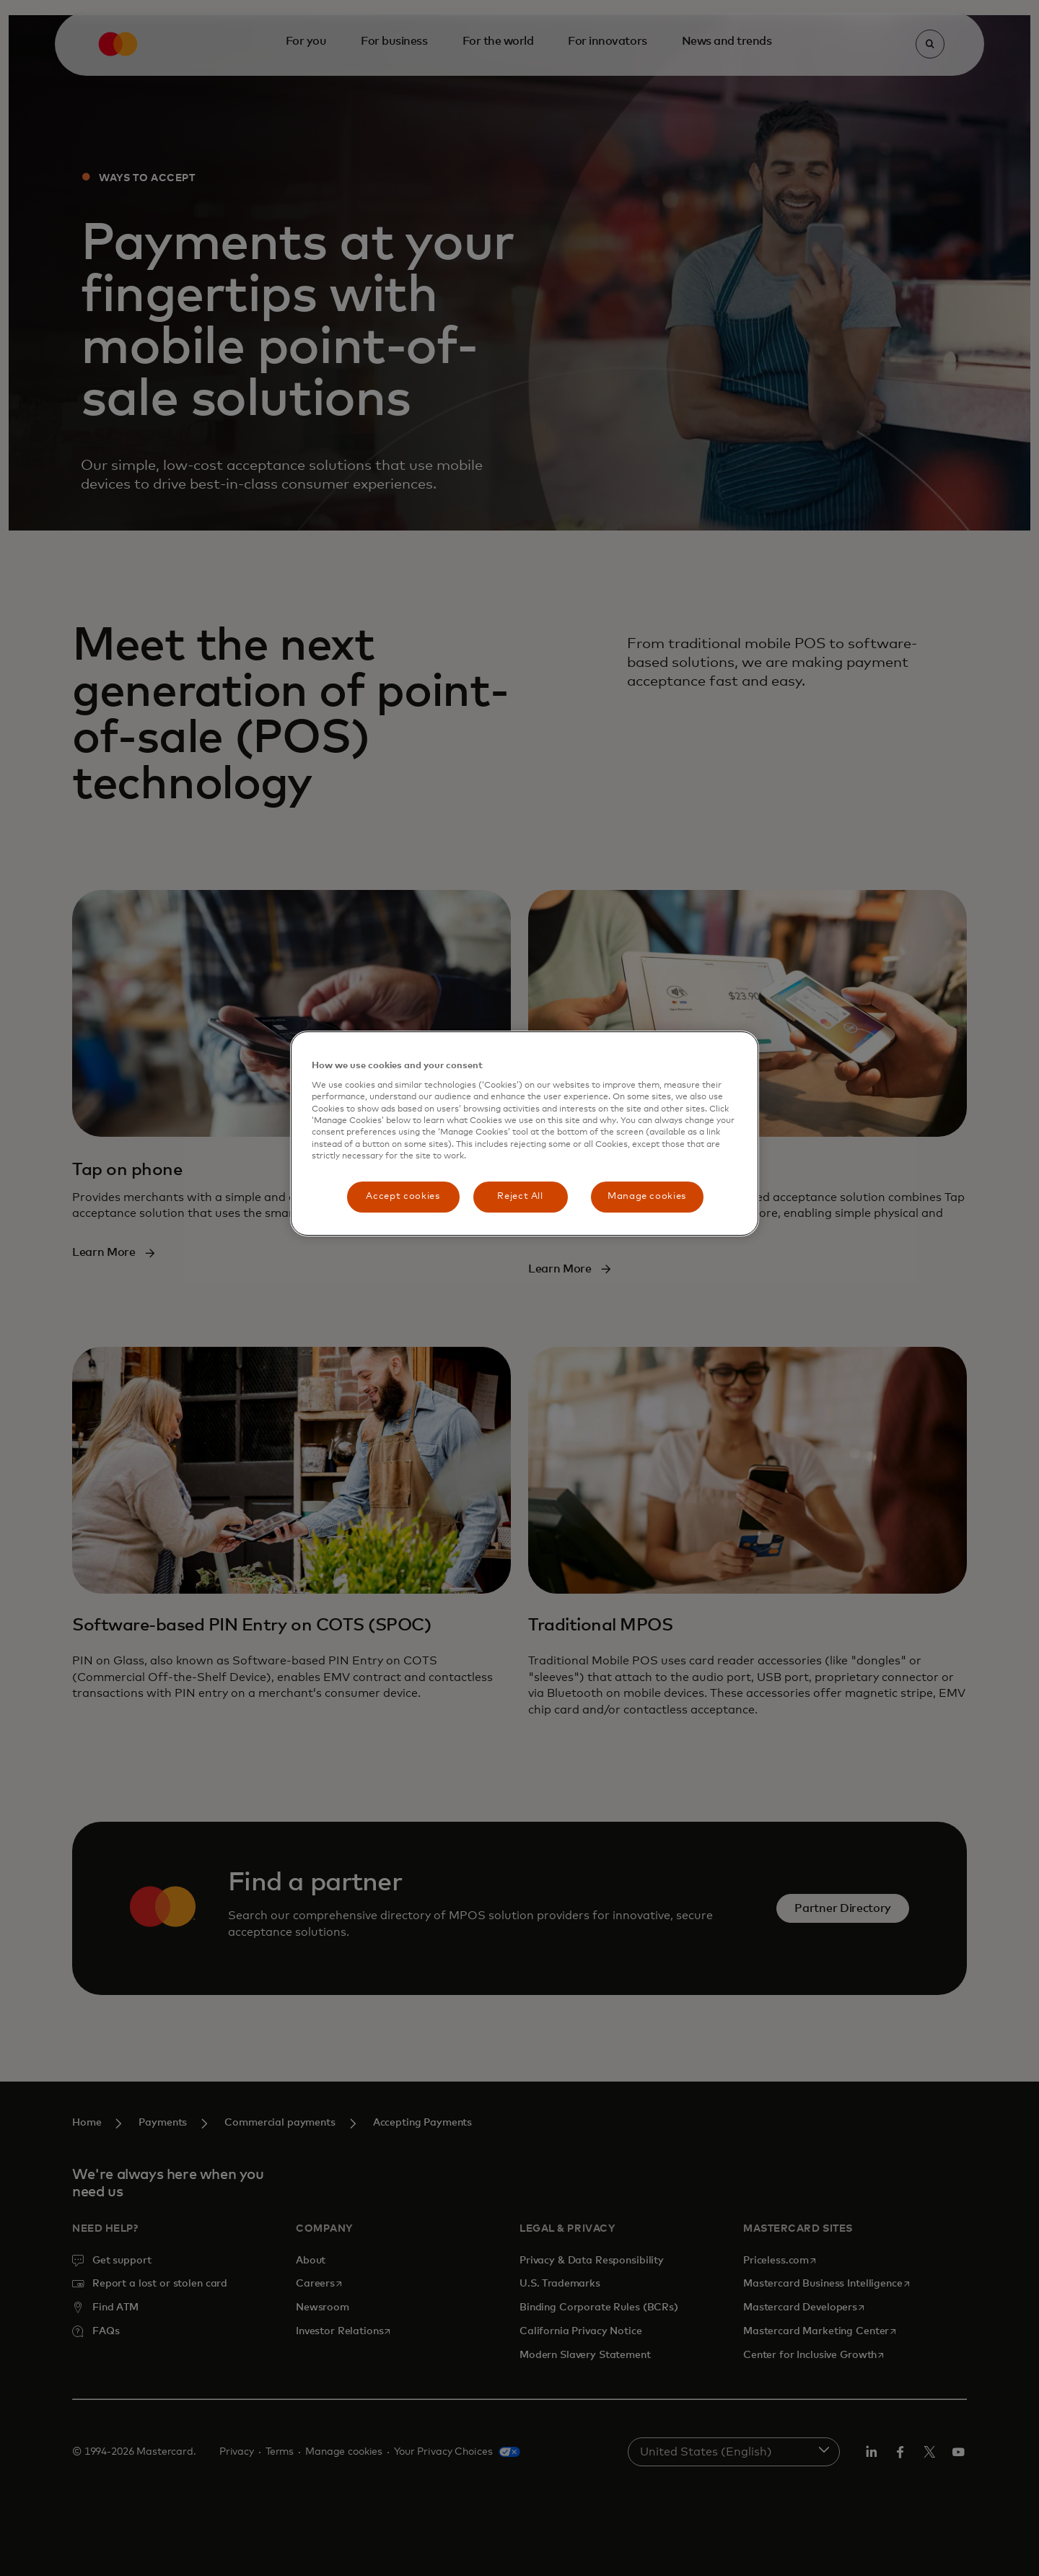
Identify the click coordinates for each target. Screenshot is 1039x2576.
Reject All (520, 1196)
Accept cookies (402, 1196)
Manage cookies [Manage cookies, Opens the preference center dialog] (647, 1196)
